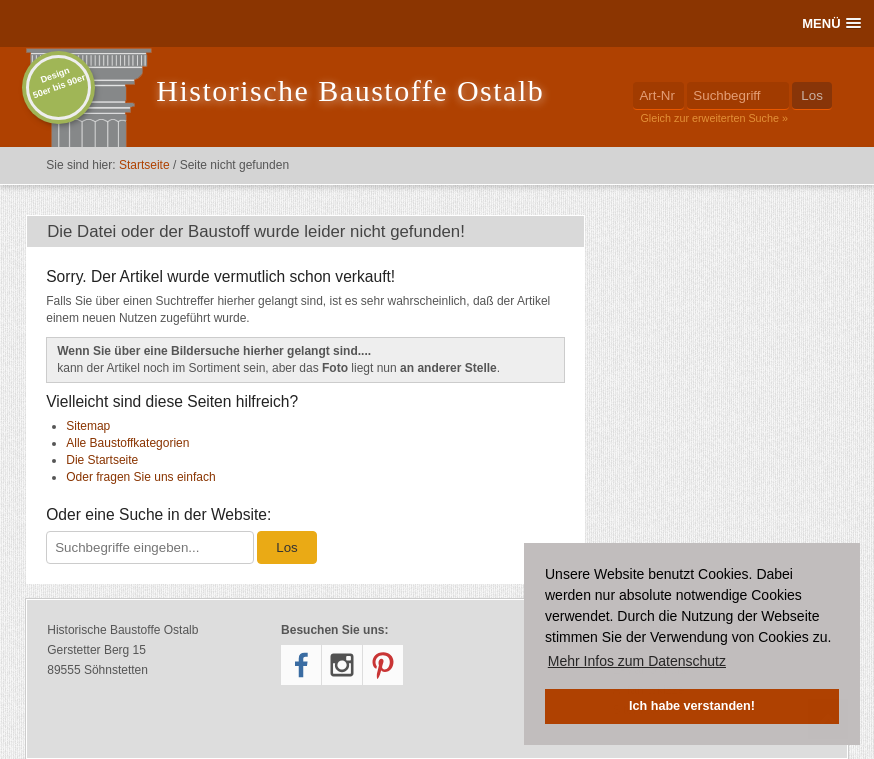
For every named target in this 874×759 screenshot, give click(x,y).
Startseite (144, 165)
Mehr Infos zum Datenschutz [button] (637, 661)
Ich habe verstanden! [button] (692, 706)
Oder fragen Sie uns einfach (140, 477)
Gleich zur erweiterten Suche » (714, 118)
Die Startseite (102, 460)
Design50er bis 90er (59, 82)
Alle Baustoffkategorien (127, 443)
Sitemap (88, 426)
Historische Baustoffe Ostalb (350, 90)
